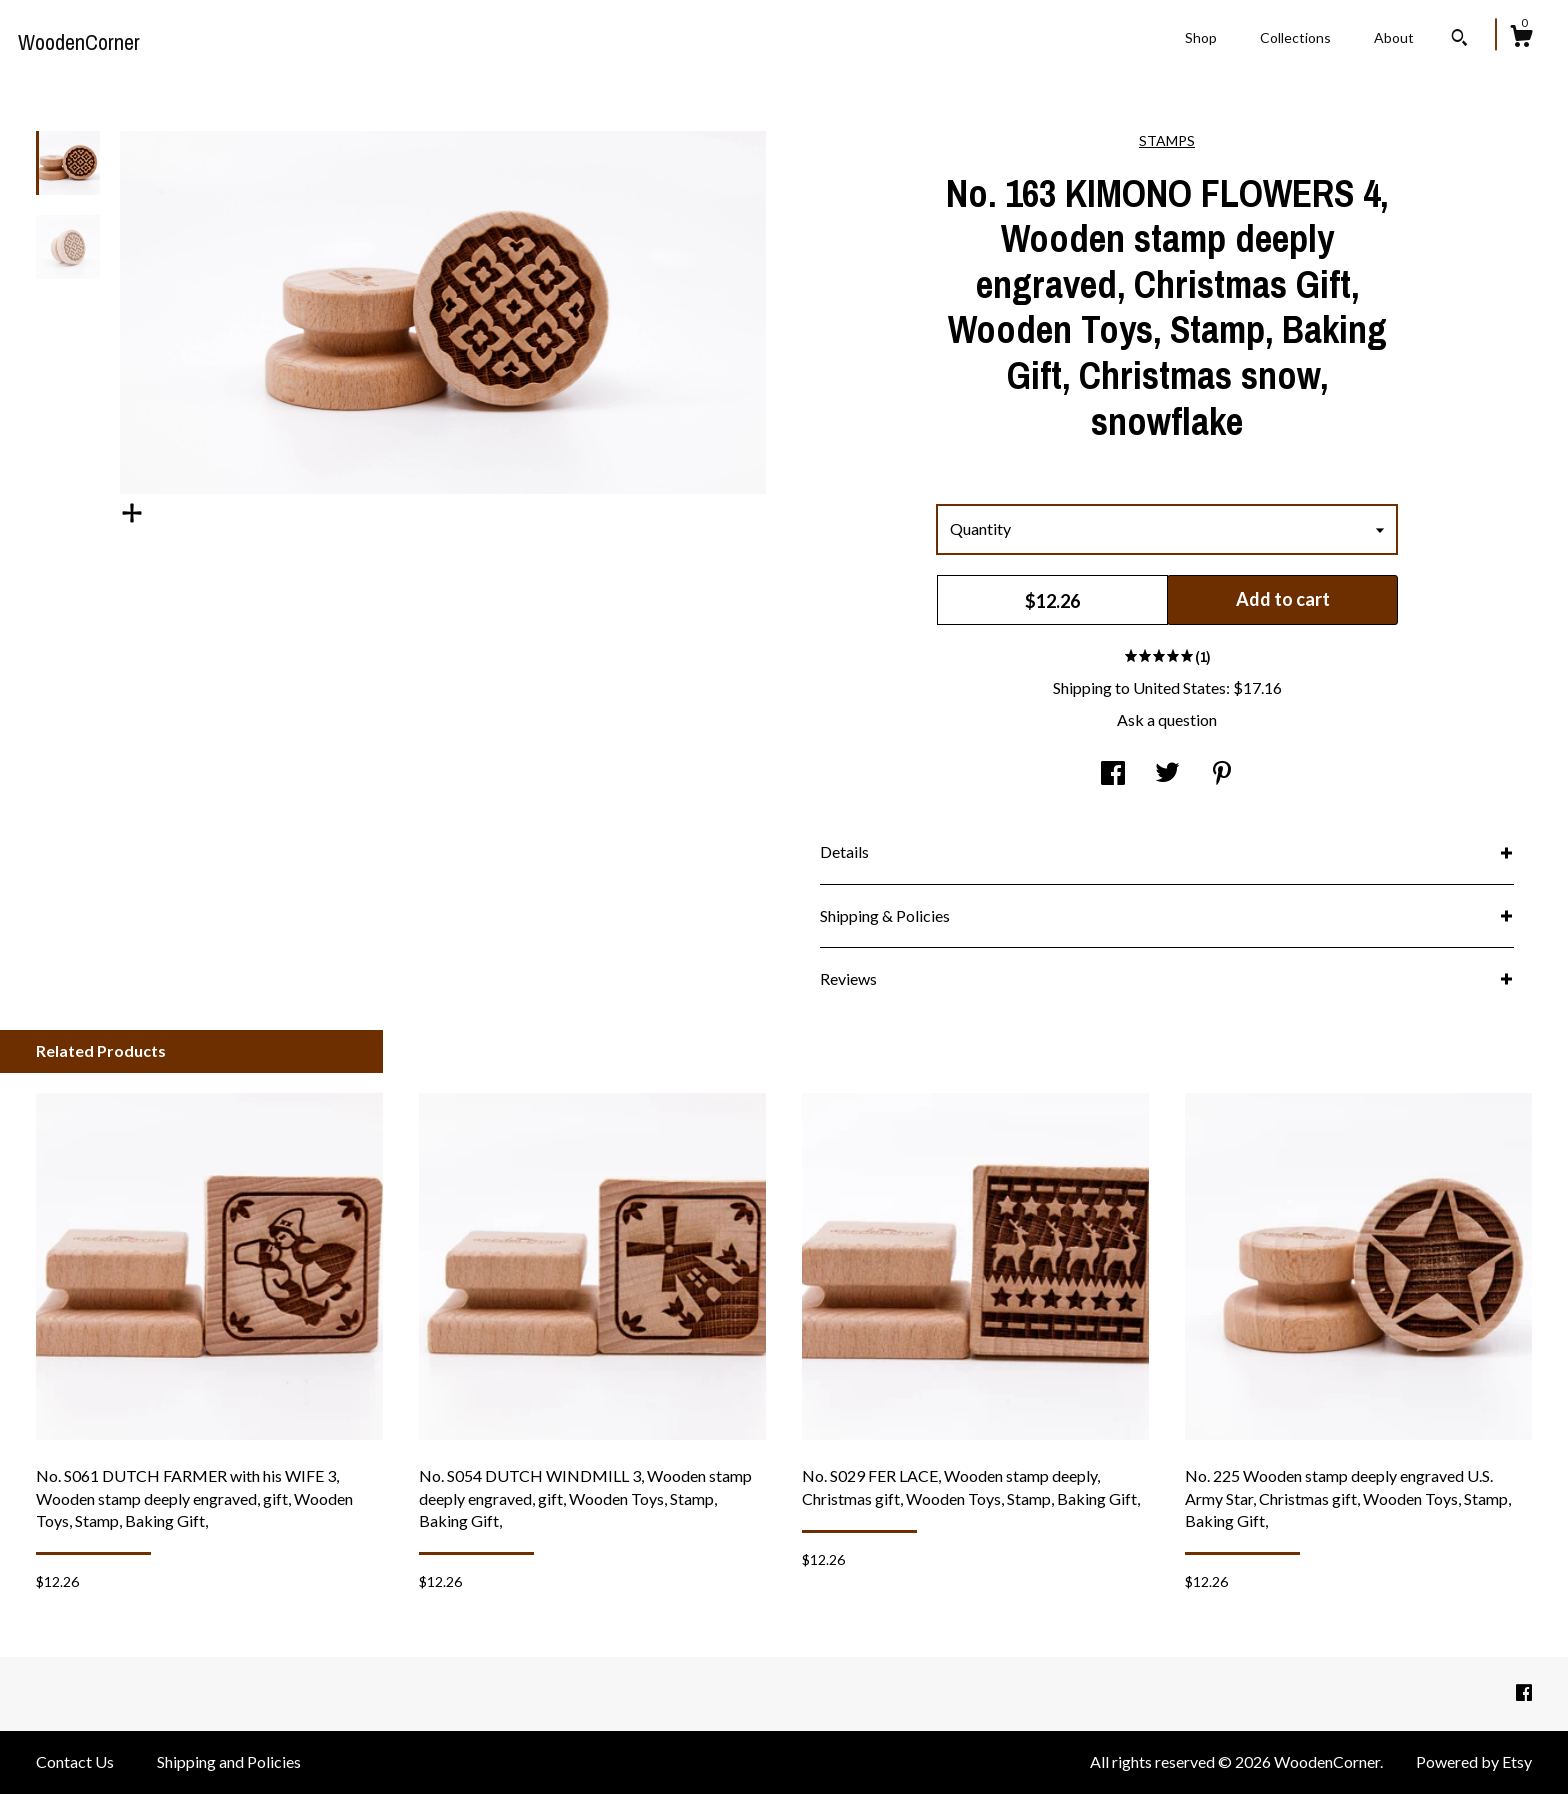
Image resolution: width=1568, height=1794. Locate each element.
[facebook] (1524, 1692)
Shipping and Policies (229, 1761)
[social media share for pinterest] (1222, 774)
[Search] (1459, 40)
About (1394, 37)
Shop (1201, 37)
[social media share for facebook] (1113, 774)
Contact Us (75, 1761)
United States (1179, 687)
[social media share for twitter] (1167, 774)
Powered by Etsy (1474, 1761)
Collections (1295, 37)
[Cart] (1521, 39)
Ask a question (1167, 719)
